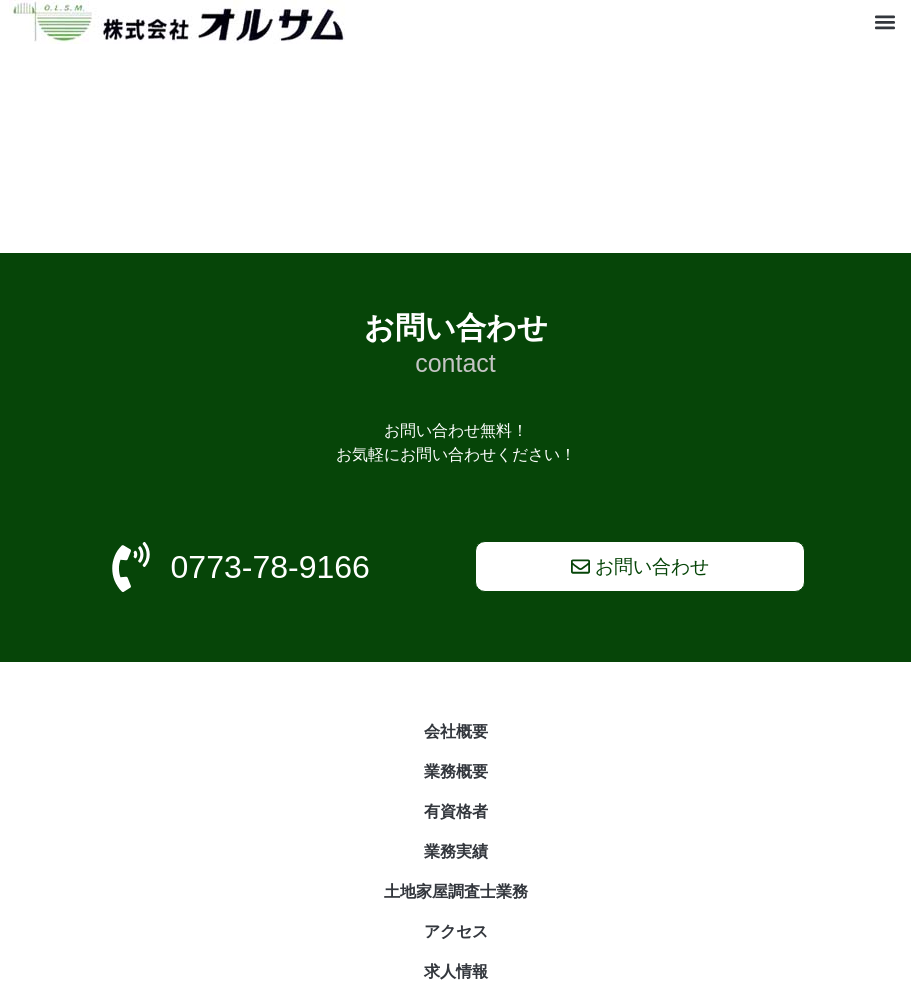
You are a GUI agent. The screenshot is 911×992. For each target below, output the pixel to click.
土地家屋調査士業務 (456, 891)
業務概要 (456, 771)
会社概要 (456, 731)
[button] (885, 22)
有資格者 (456, 811)
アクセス (456, 931)
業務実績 (456, 851)
